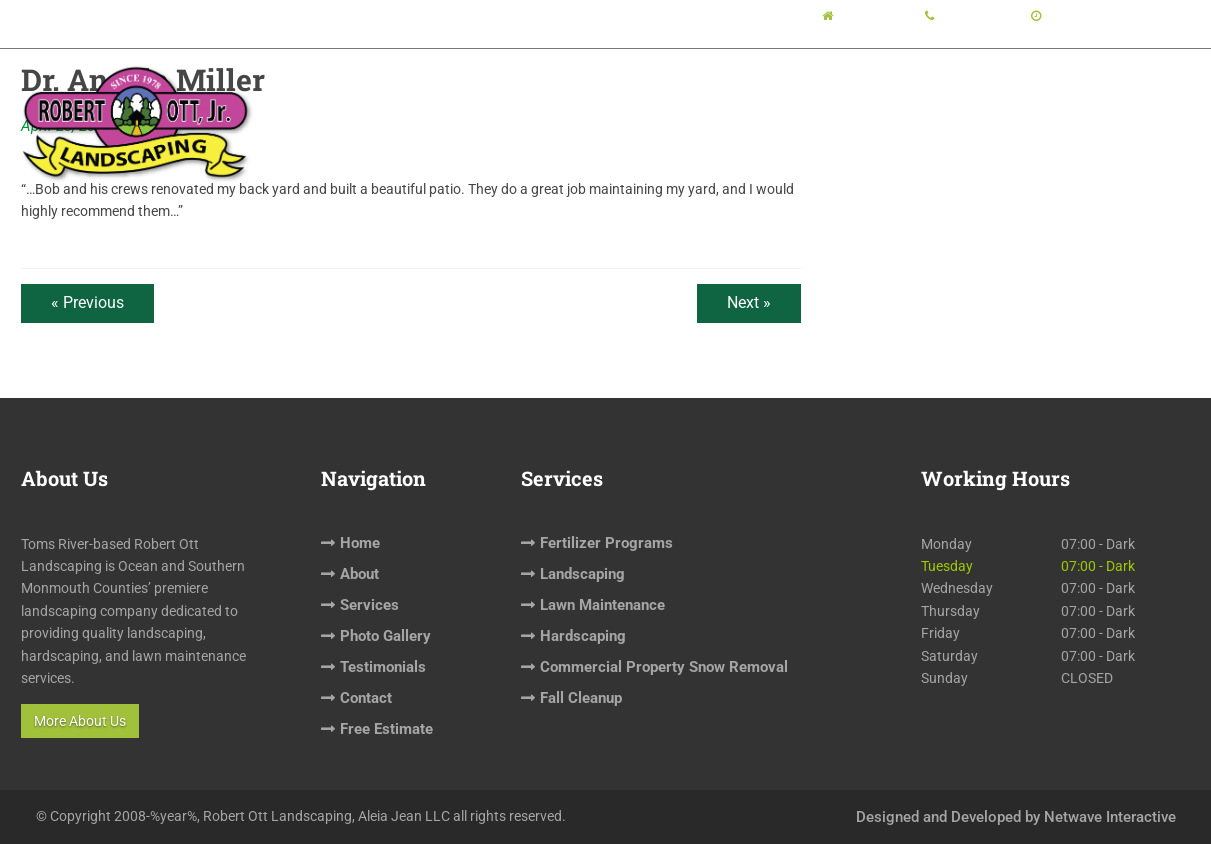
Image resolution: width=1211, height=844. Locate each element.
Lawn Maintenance (602, 605)
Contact (1007, 105)
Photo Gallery (762, 105)
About (548, 105)
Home (469, 105)
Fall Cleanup (581, 698)
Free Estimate (1121, 105)
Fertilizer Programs (606, 543)
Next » (749, 302)
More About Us (80, 721)
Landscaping (582, 574)
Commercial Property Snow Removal (664, 667)
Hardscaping (583, 636)
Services (642, 105)
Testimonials (893, 105)
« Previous (87, 302)
